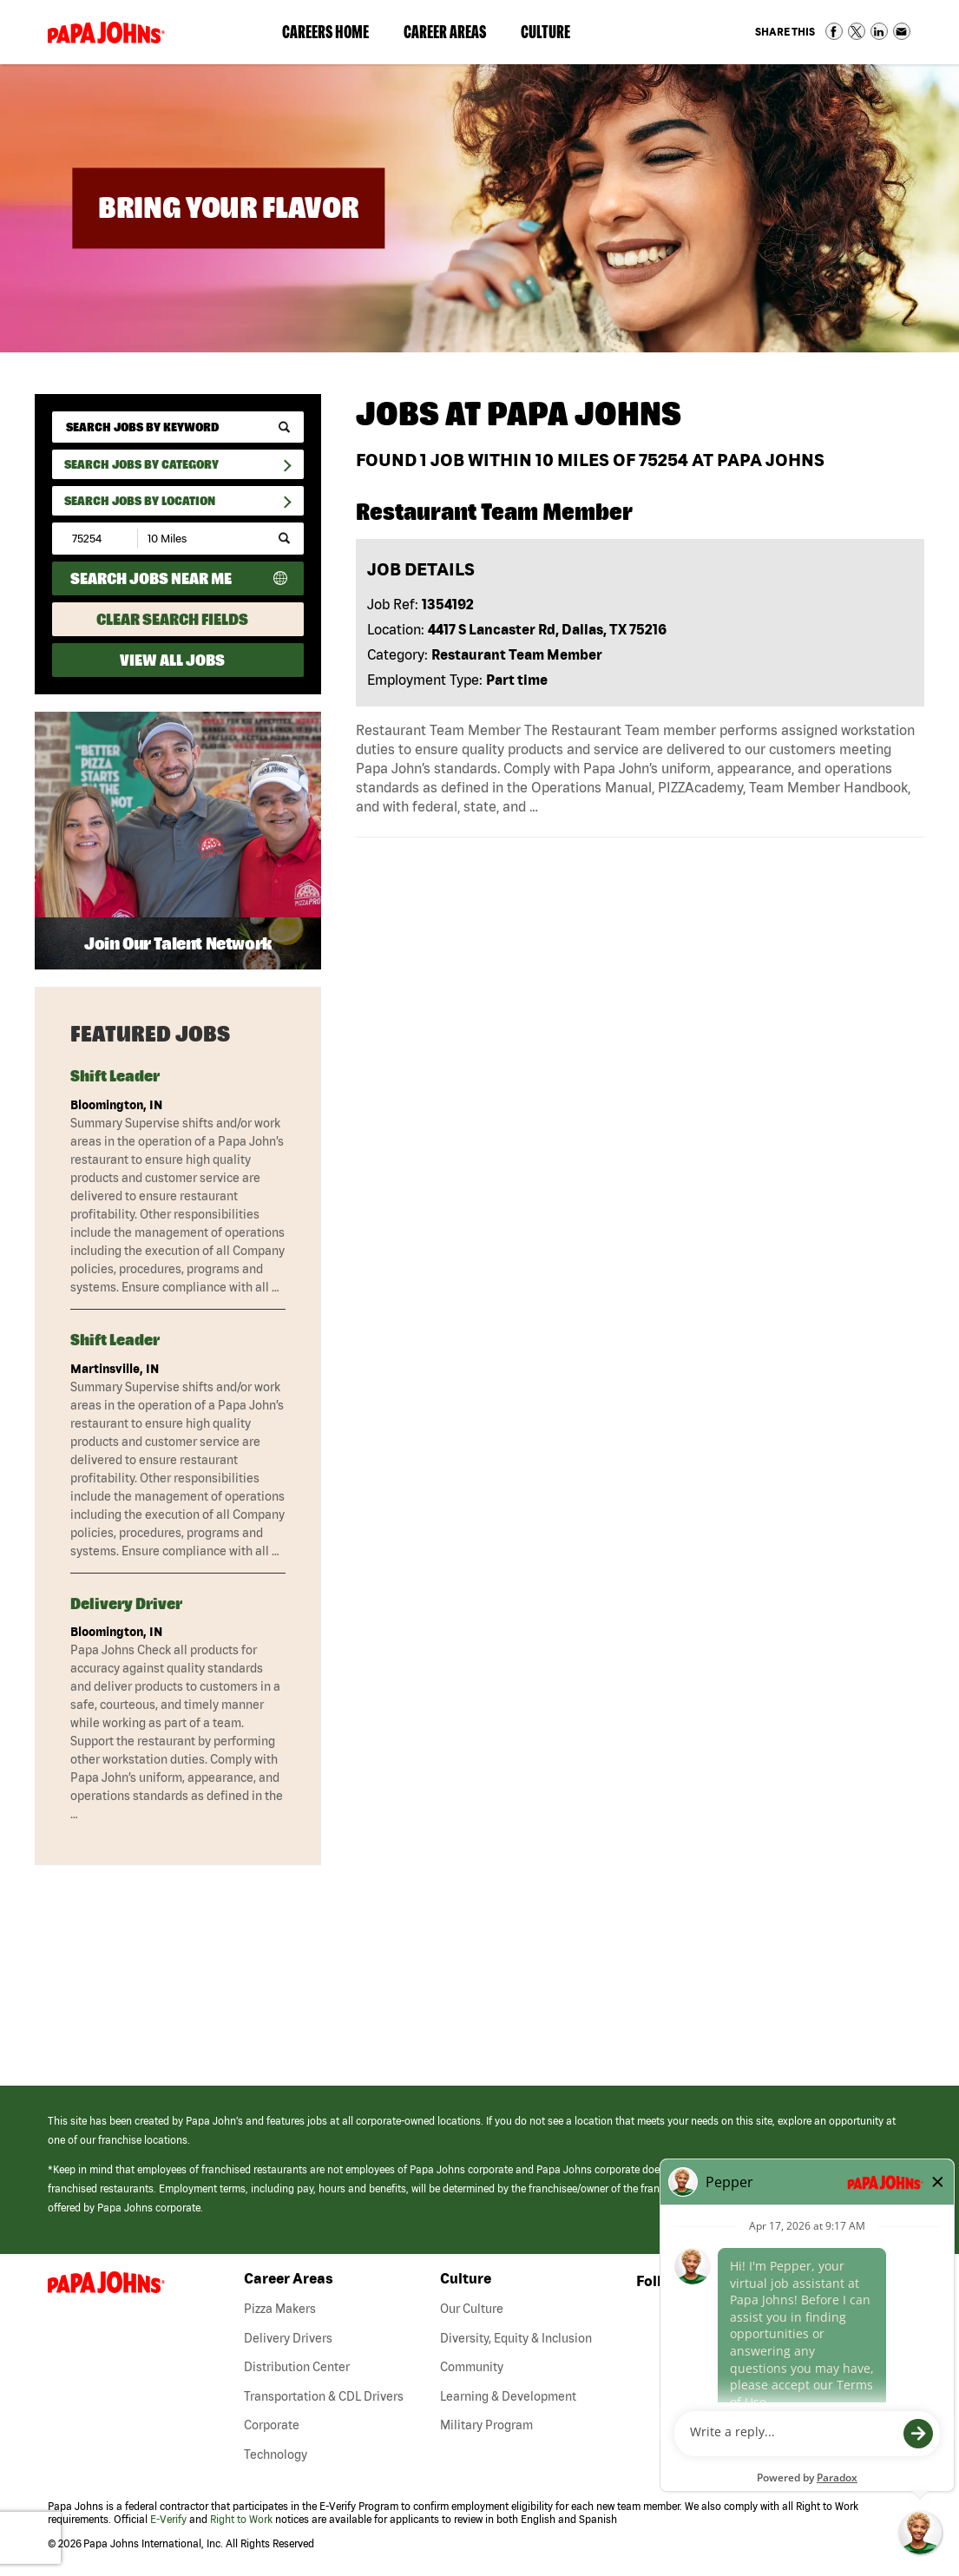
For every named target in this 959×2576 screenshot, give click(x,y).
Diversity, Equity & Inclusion (516, 2338)
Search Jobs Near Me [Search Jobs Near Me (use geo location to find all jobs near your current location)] (151, 578)
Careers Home (325, 32)
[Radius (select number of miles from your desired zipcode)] (197, 538)
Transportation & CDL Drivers (324, 2396)
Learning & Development (508, 2396)
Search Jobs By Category (141, 464)
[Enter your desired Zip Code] (96, 539)
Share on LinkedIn (879, 31)
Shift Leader (115, 1076)
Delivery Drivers (288, 2338)
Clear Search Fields (172, 619)
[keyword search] (178, 427)
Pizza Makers (280, 2309)
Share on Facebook (834, 31)
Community (471, 2367)
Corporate (271, 2425)
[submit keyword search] (284, 426)
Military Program (486, 2425)
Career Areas (453, 35)
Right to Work (241, 2519)
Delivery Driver (126, 1603)
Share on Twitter (856, 31)
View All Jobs (172, 660)
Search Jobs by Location (139, 501)
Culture (554, 35)
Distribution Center (297, 2367)
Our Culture (471, 2309)
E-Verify (168, 2519)
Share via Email (901, 31)
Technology (275, 2454)
